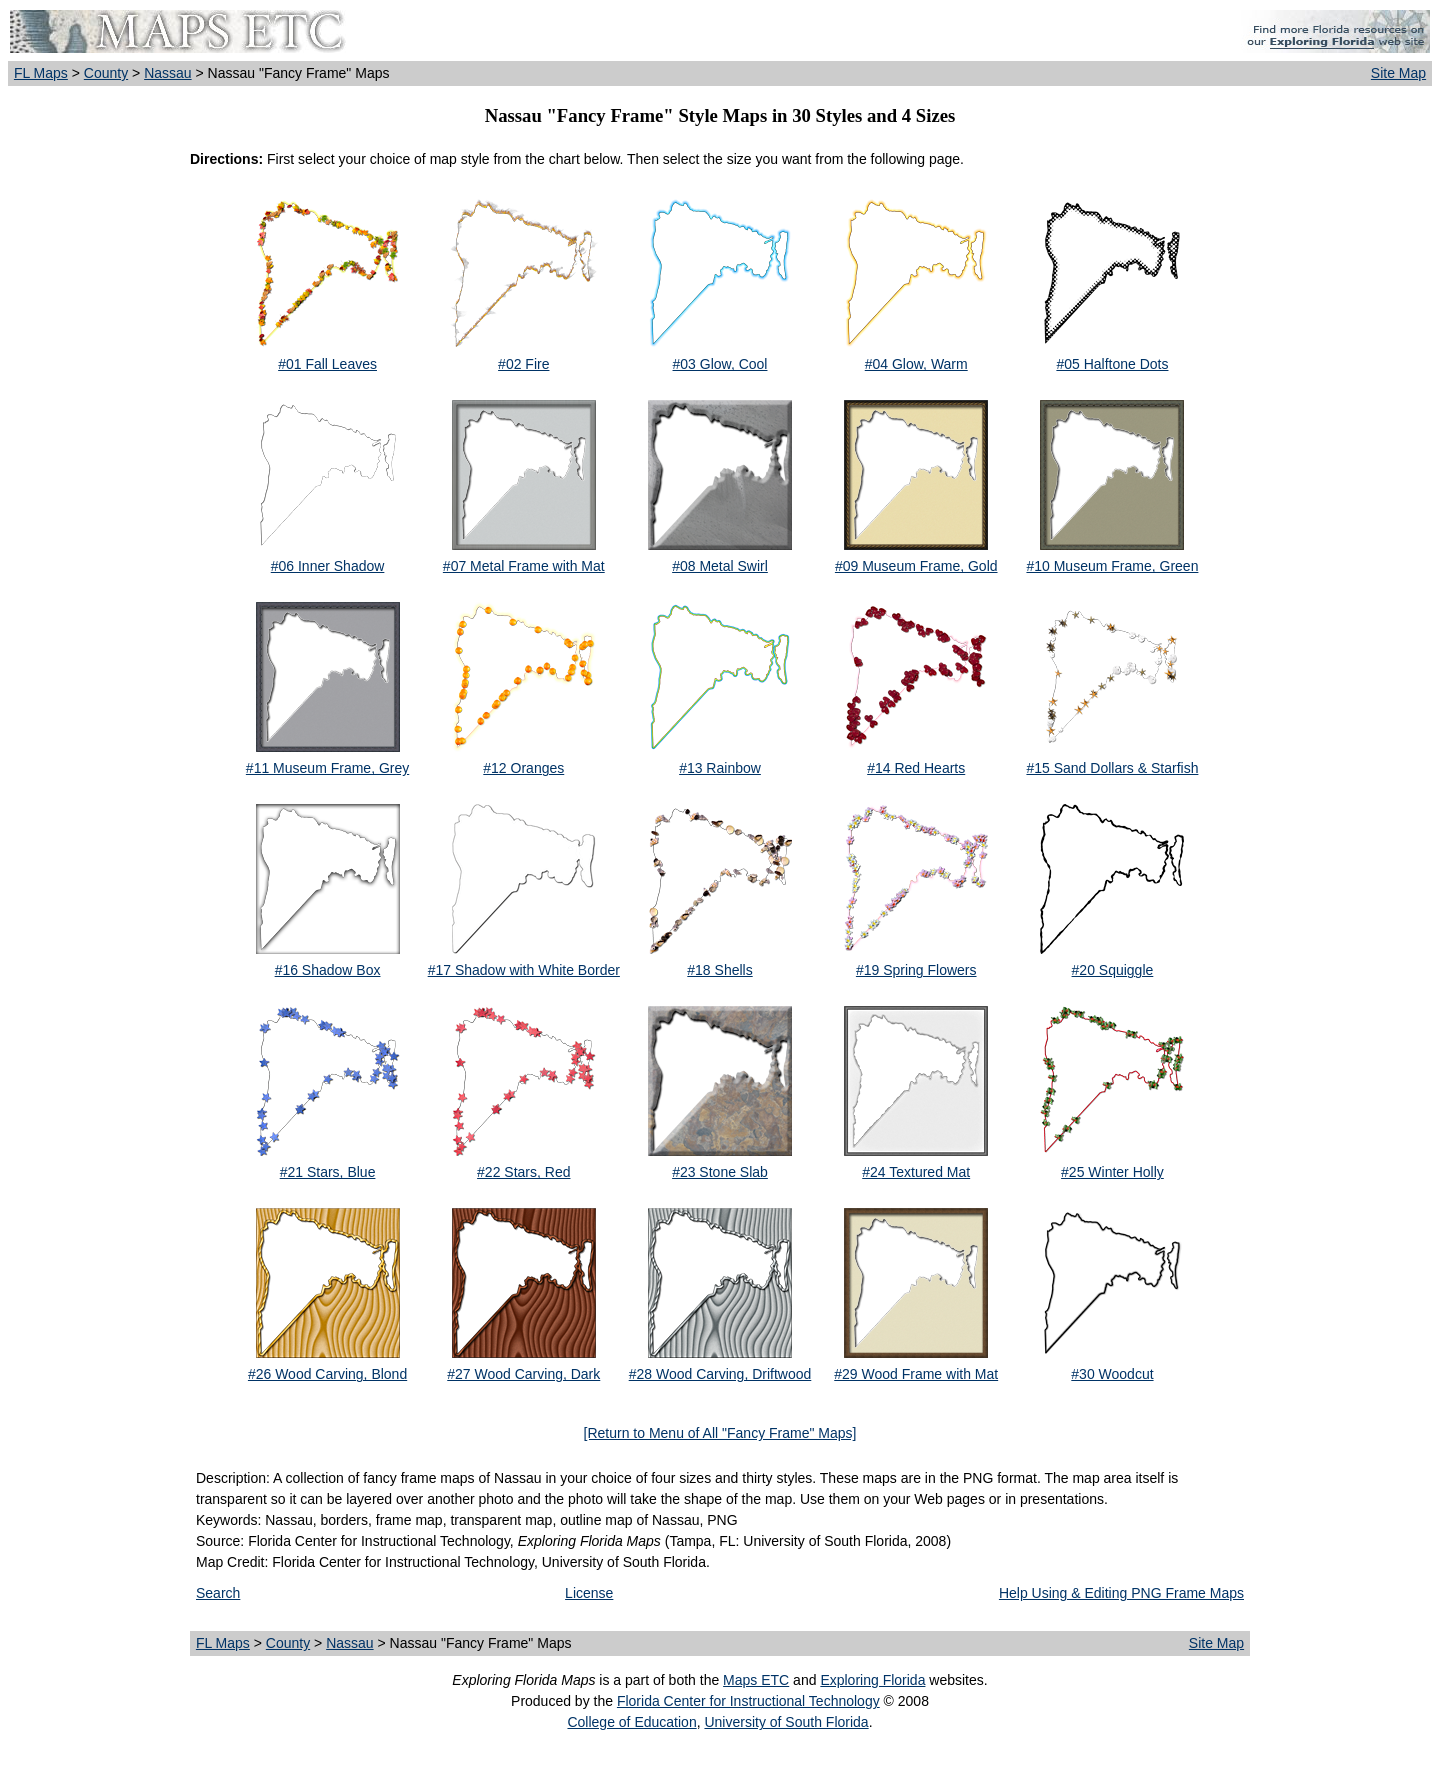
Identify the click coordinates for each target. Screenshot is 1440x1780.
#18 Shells (719, 970)
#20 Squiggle (1113, 970)
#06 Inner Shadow (328, 566)
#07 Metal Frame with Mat (524, 566)
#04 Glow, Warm (916, 364)
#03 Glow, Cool (720, 364)
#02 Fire (523, 364)
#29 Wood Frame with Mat (916, 1374)
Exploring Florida (872, 1680)
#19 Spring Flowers (916, 970)
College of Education (631, 1722)
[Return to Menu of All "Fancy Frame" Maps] (720, 1433)
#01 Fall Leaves (327, 364)
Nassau (167, 73)
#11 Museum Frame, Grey (327, 768)
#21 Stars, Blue (328, 1172)
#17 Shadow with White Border (524, 970)
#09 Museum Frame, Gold (916, 566)
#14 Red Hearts (916, 768)
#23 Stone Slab (720, 1172)
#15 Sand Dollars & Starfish (1112, 768)
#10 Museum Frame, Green (1112, 566)
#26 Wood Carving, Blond (327, 1374)
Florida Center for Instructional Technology (748, 1701)
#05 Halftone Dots (1112, 364)
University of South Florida (786, 1722)
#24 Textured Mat (916, 1172)
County (106, 73)
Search (218, 1593)
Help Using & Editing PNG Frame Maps (1121, 1593)
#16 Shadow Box (328, 970)
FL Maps (41, 73)
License (589, 1593)
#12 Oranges (523, 768)
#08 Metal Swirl (720, 566)
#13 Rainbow (720, 768)
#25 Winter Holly (1112, 1172)
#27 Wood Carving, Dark (523, 1374)
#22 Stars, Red (523, 1172)
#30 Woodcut (1112, 1374)
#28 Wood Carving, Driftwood (720, 1374)
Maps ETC (756, 1680)
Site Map (1398, 73)
